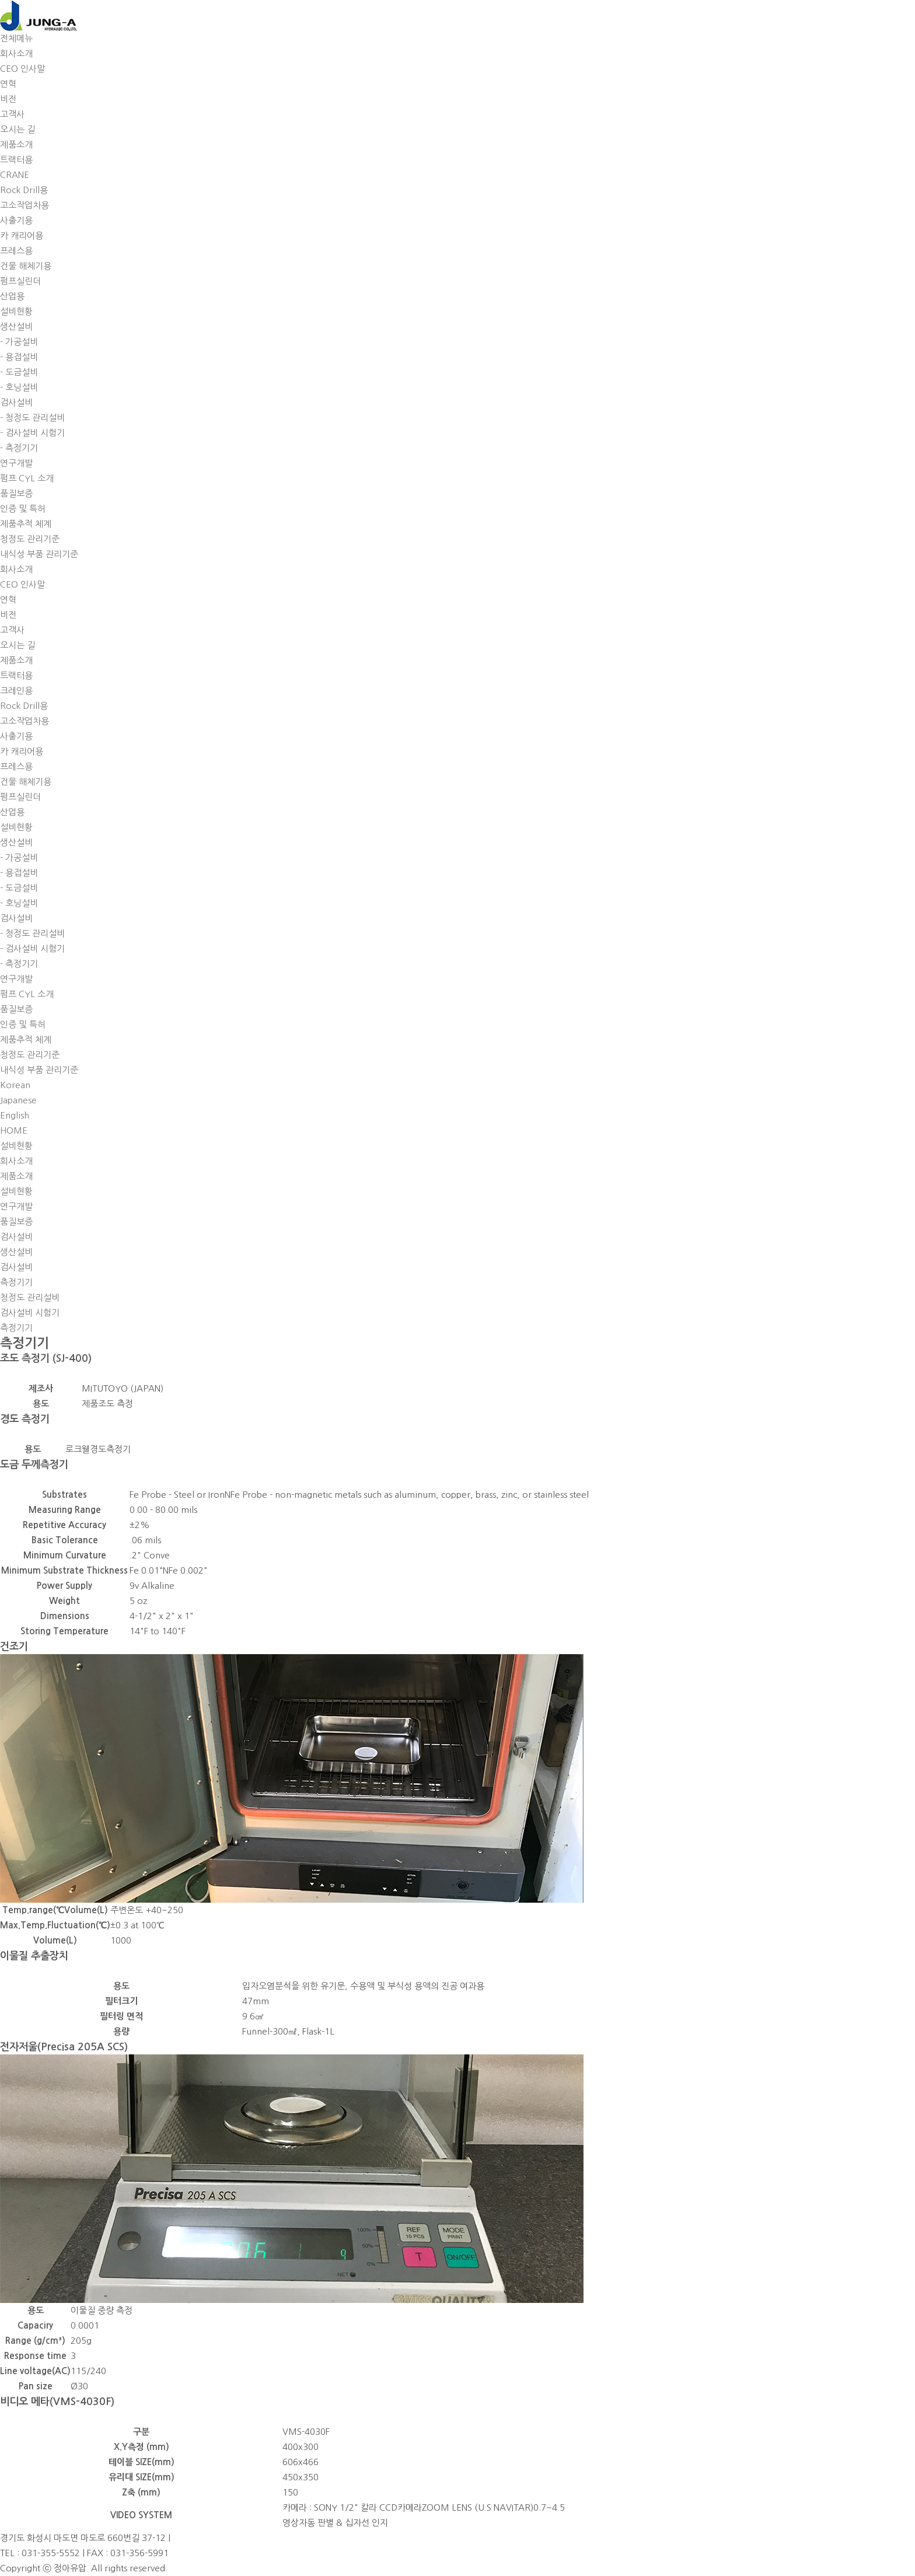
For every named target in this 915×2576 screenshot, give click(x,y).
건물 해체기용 (25, 265)
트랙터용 (16, 159)
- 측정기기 (19, 447)
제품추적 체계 (25, 523)
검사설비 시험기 (30, 1312)
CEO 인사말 (22, 68)
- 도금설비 (19, 372)
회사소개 (16, 53)
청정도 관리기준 (30, 538)
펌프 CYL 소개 (27, 478)
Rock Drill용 (24, 190)
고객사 (12, 114)
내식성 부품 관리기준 (39, 554)
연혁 (8, 83)
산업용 (12, 296)
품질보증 (16, 493)
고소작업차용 (24, 205)
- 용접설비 (19, 356)
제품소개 (16, 144)
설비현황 (16, 311)
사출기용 (16, 220)
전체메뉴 (16, 38)
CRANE (14, 174)
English (14, 1115)
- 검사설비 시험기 (32, 432)
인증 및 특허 (23, 508)
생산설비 (16, 326)
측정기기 (16, 1327)
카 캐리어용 (21, 235)
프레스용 (16, 250)
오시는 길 (17, 129)
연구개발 (16, 463)
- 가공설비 (19, 341)
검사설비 (16, 402)
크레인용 (16, 690)
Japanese (18, 1100)
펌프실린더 (20, 281)
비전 (8, 99)
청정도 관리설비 (30, 1297)
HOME (13, 1130)
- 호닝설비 (19, 387)
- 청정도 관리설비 (32, 417)
